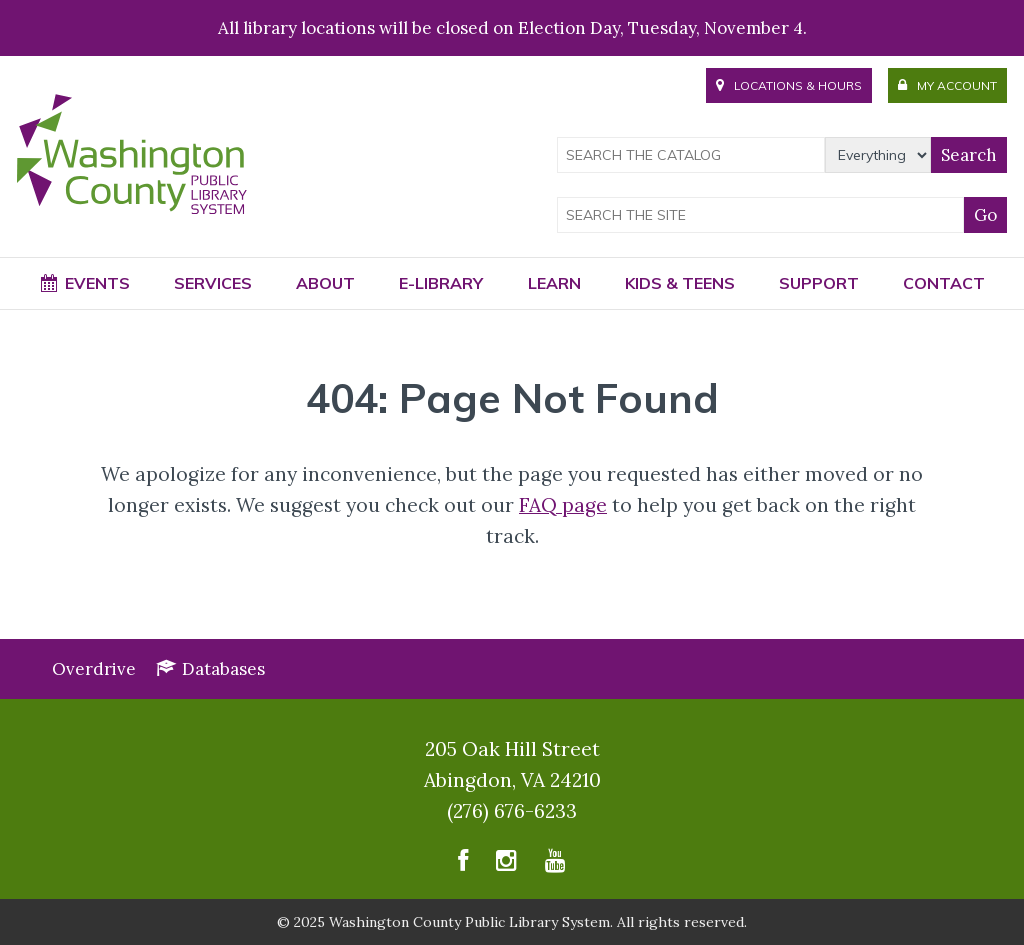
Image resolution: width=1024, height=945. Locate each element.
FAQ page (563, 505)
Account (947, 85)
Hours (789, 85)
